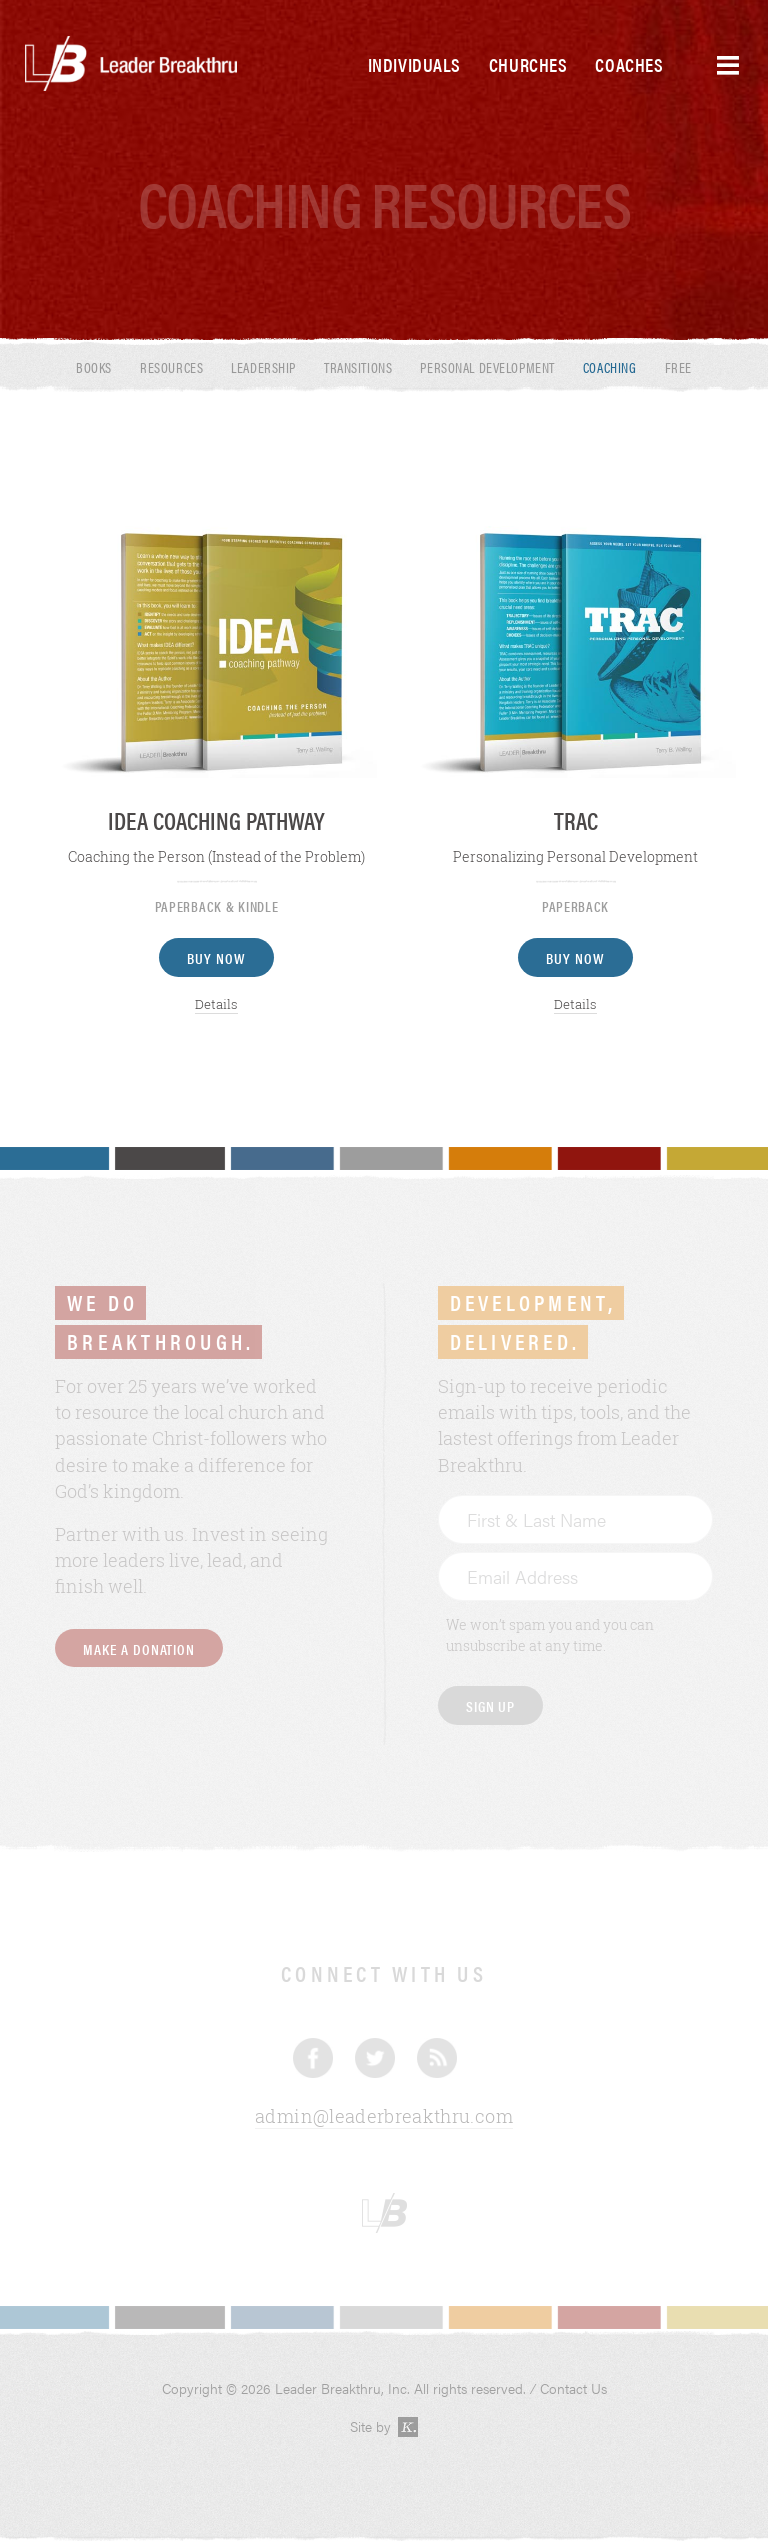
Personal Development (487, 367)
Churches (528, 64)
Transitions (358, 367)
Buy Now (216, 957)
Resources (171, 367)
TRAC (576, 820)
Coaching (610, 367)
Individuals (414, 64)
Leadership (263, 367)
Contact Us (573, 2388)
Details (216, 1004)
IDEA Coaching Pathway (216, 820)
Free (678, 367)
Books (94, 367)
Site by (384, 2426)
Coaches (629, 64)
